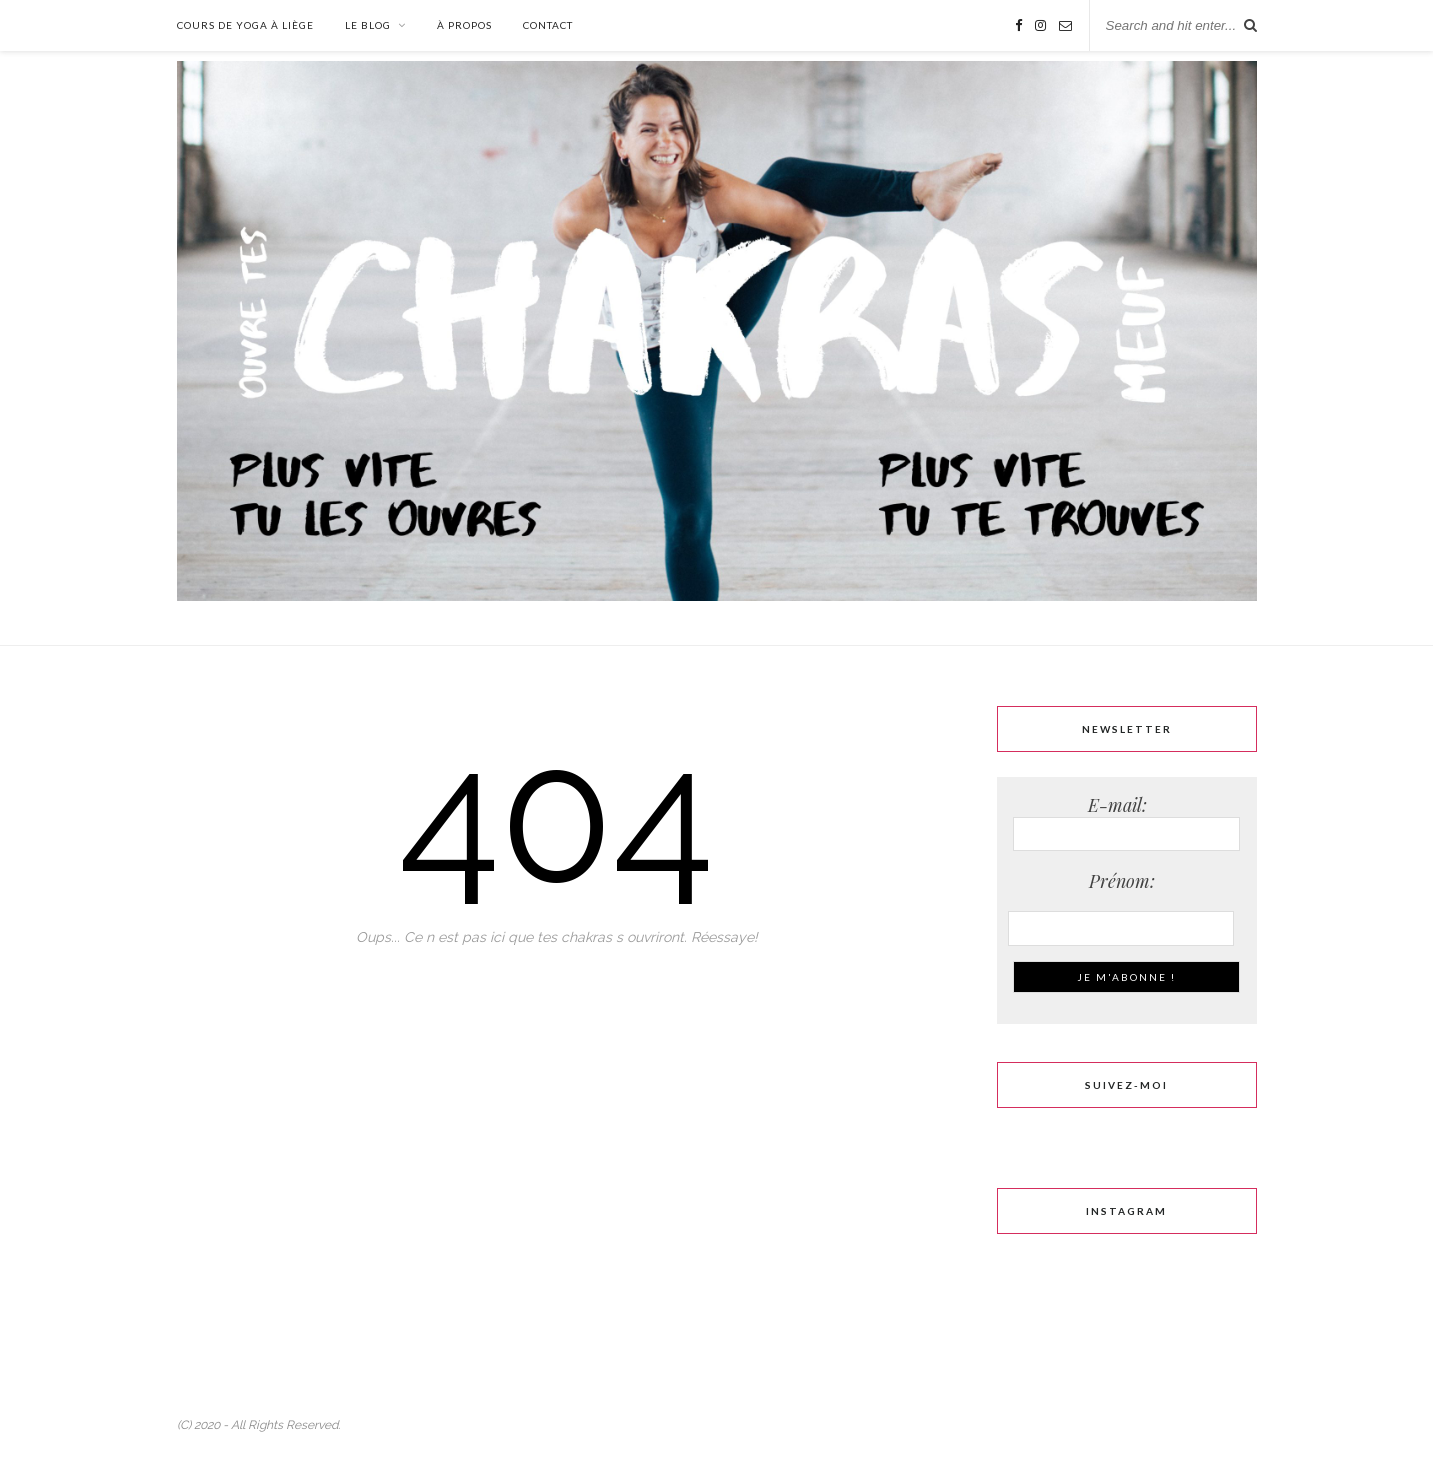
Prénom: (1127, 881)
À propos (464, 25)
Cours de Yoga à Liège (245, 25)
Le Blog (368, 25)
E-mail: (1126, 822)
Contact (548, 25)
